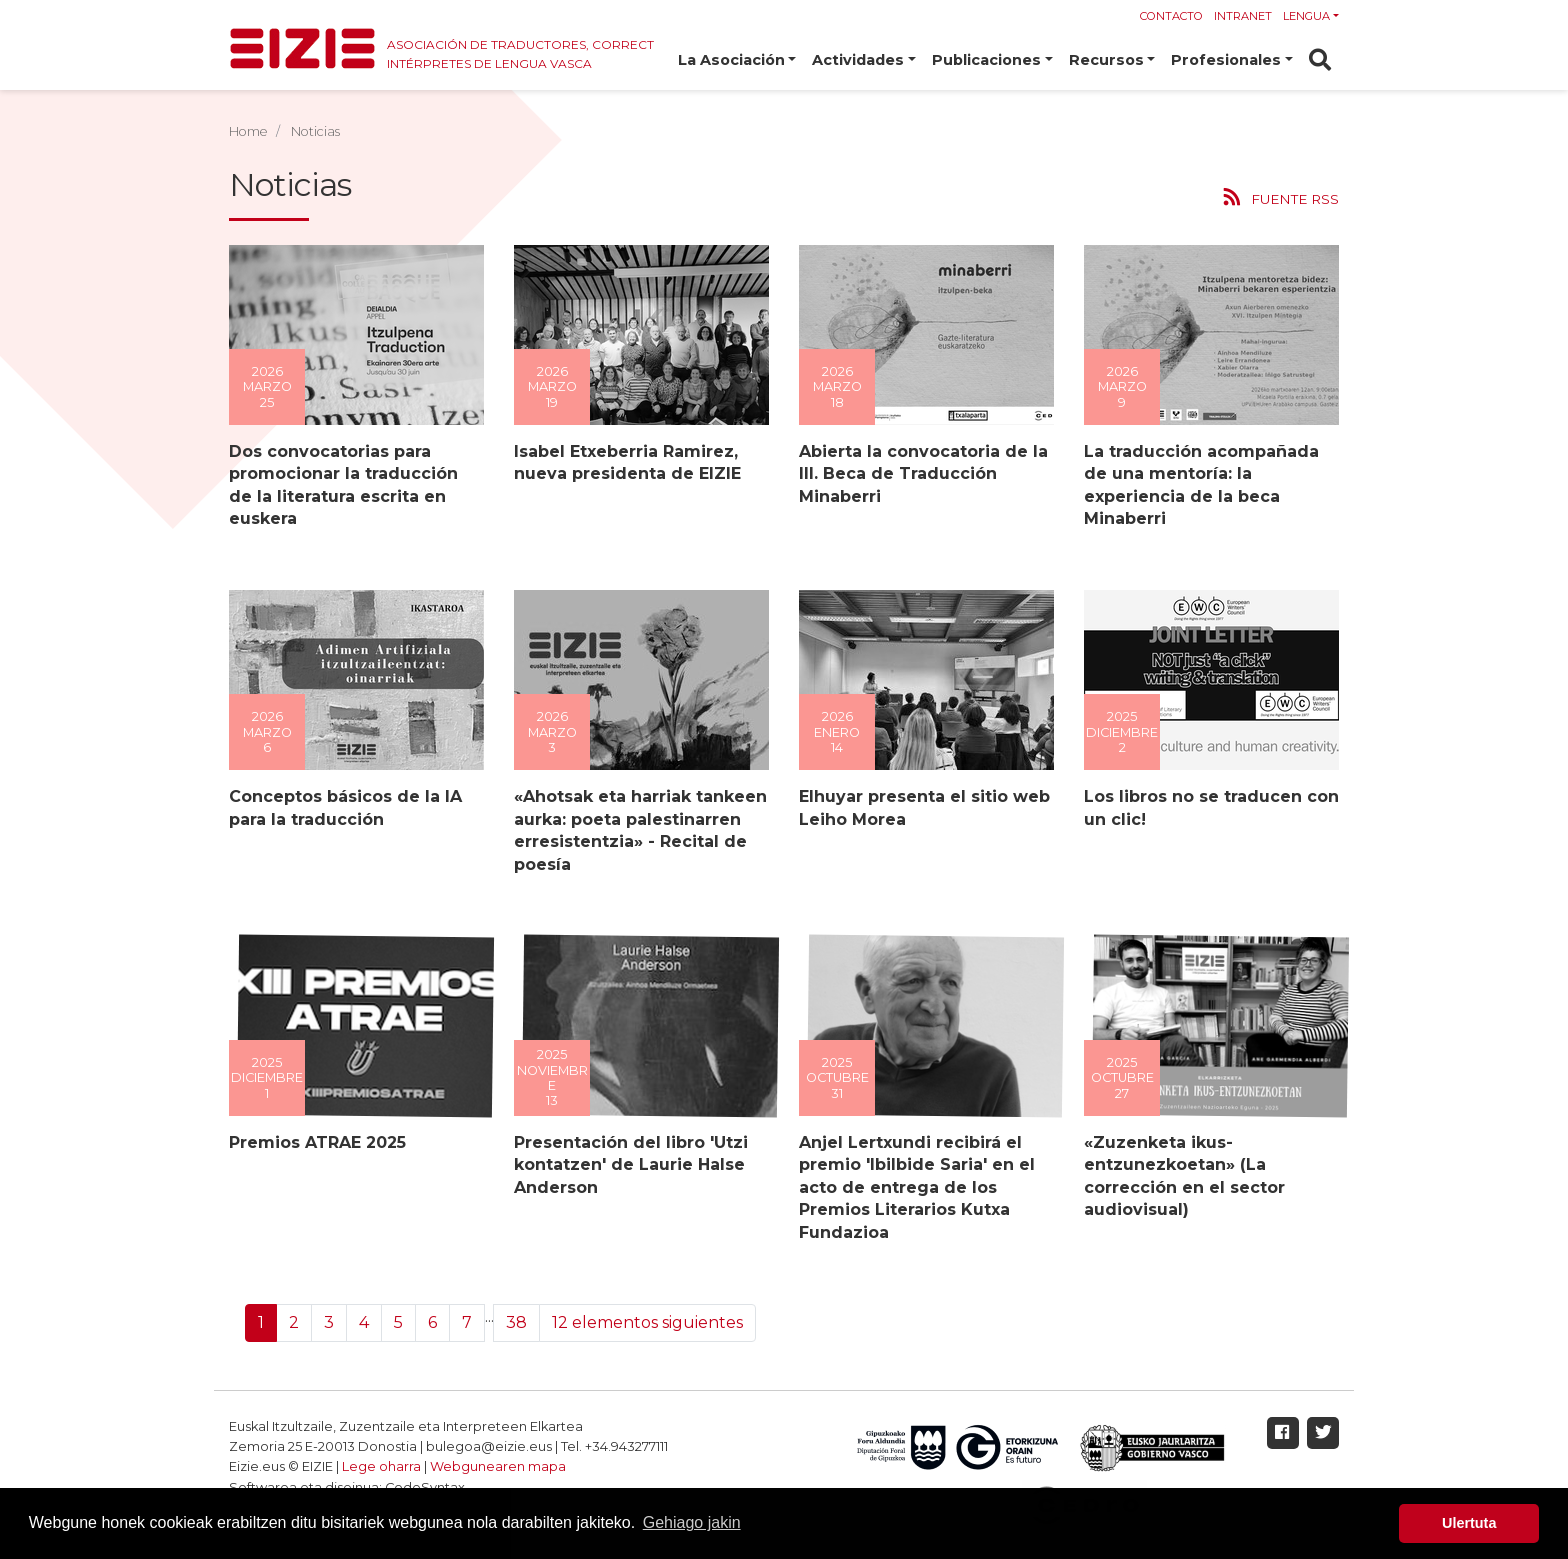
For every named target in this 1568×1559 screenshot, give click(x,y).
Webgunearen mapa (498, 1466)
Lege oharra (381, 1466)
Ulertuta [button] (1469, 1523)
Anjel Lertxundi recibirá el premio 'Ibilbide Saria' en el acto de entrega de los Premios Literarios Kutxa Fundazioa (916, 1187)
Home (248, 131)
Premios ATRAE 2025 (316, 1142)
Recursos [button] (1106, 60)
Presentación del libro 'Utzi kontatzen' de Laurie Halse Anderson (630, 1165)
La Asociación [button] (731, 60)
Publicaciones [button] (986, 60)
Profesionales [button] (1226, 60)
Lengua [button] (1306, 16)
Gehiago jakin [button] (692, 1522)
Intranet (1243, 16)
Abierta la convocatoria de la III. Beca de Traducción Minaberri (922, 474)
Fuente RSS (1295, 199)
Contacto (1171, 16)
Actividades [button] (858, 60)
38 (516, 1322)
